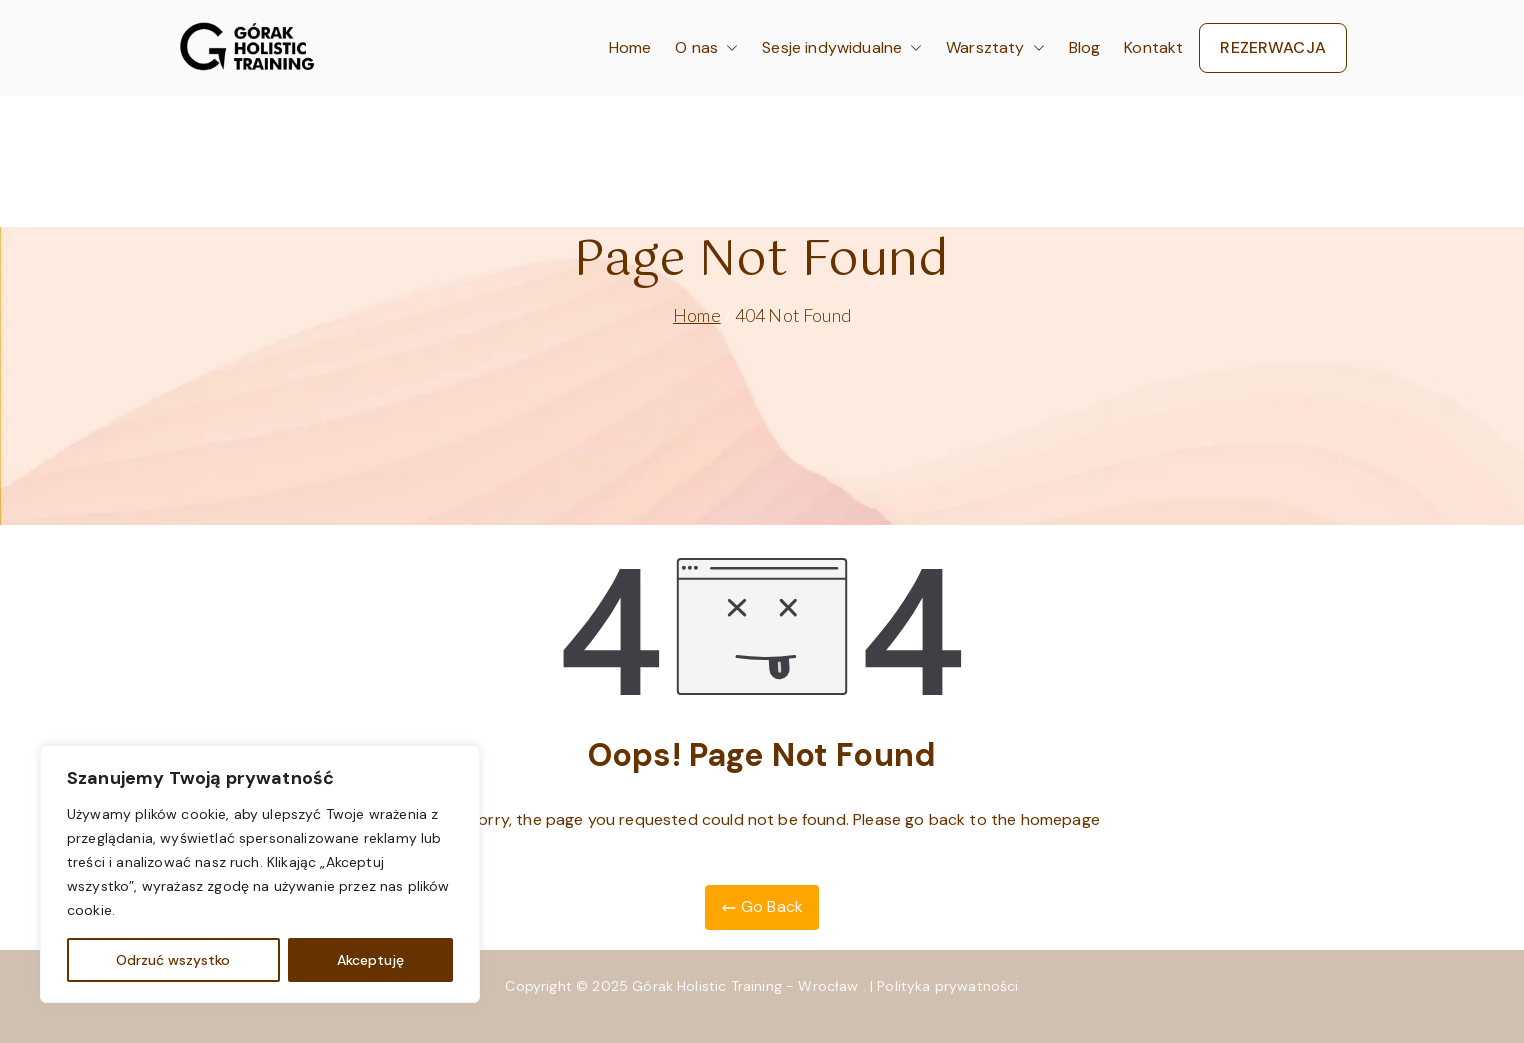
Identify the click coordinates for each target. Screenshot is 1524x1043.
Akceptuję (370, 960)
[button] (728, 48)
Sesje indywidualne (842, 48)
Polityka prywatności (947, 986)
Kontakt (1153, 47)
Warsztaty (995, 48)
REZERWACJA (1273, 47)
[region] (260, 874)
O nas (706, 48)
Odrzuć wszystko (173, 960)
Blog (1085, 47)
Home (630, 47)
